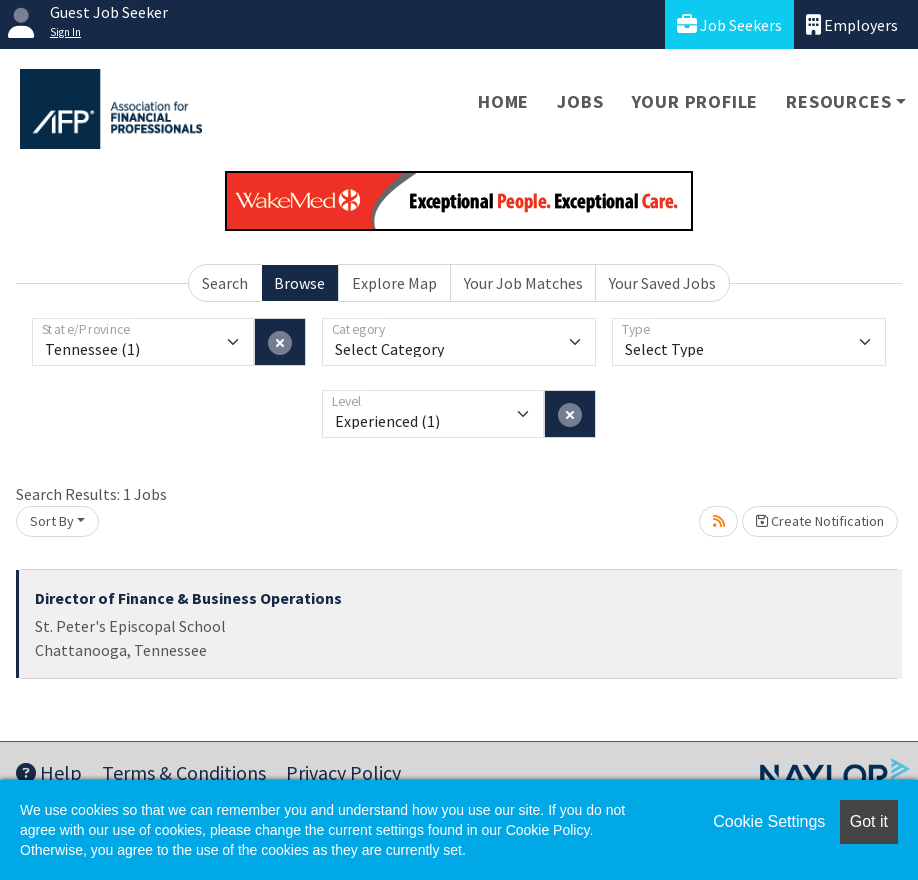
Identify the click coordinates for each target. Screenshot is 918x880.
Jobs (580, 101)
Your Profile (695, 101)
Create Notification (820, 521)
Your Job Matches (523, 283)
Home (503, 101)
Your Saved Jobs (662, 283)
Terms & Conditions (184, 772)
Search (225, 283)
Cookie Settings (769, 821)
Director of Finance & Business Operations (188, 598)
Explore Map (394, 283)
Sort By (52, 521)
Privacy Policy (343, 772)
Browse (299, 283)
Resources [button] (838, 101)
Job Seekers (729, 24)
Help (49, 772)
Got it (869, 821)
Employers (852, 24)
